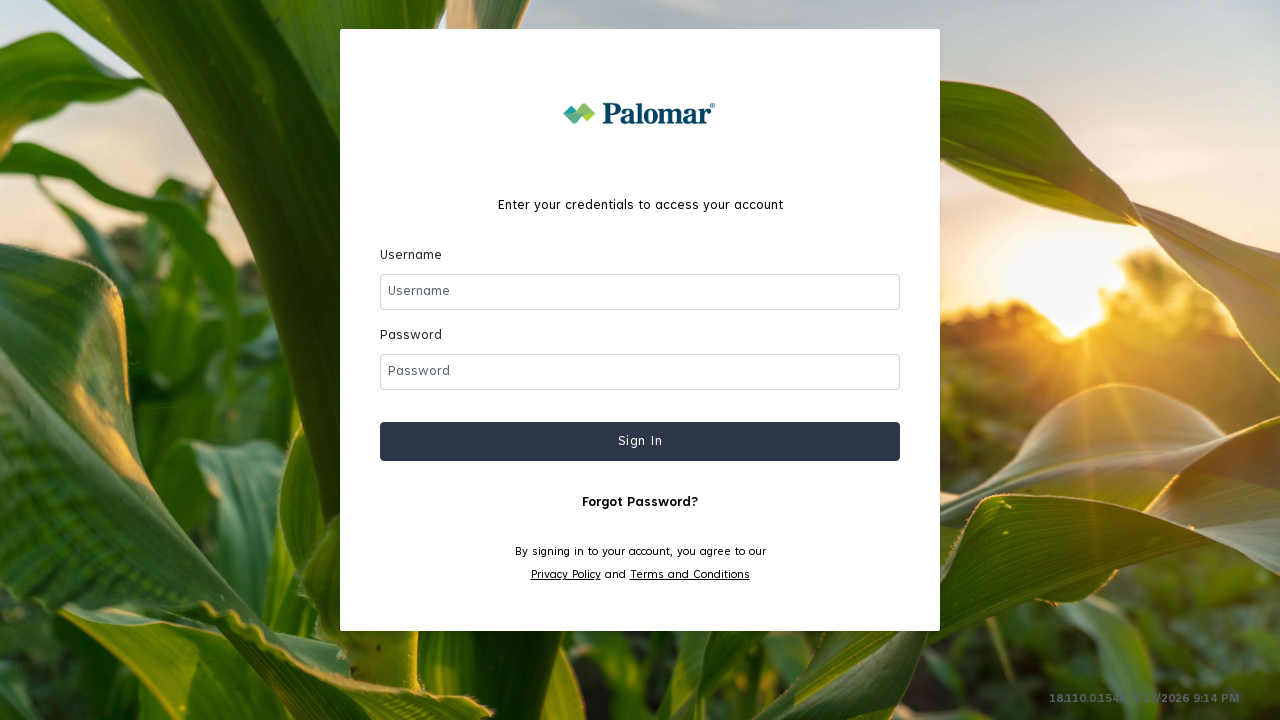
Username (411, 256)
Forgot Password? (640, 503)
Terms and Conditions (690, 575)
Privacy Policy (566, 575)
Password (411, 336)
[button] (640, 441)
